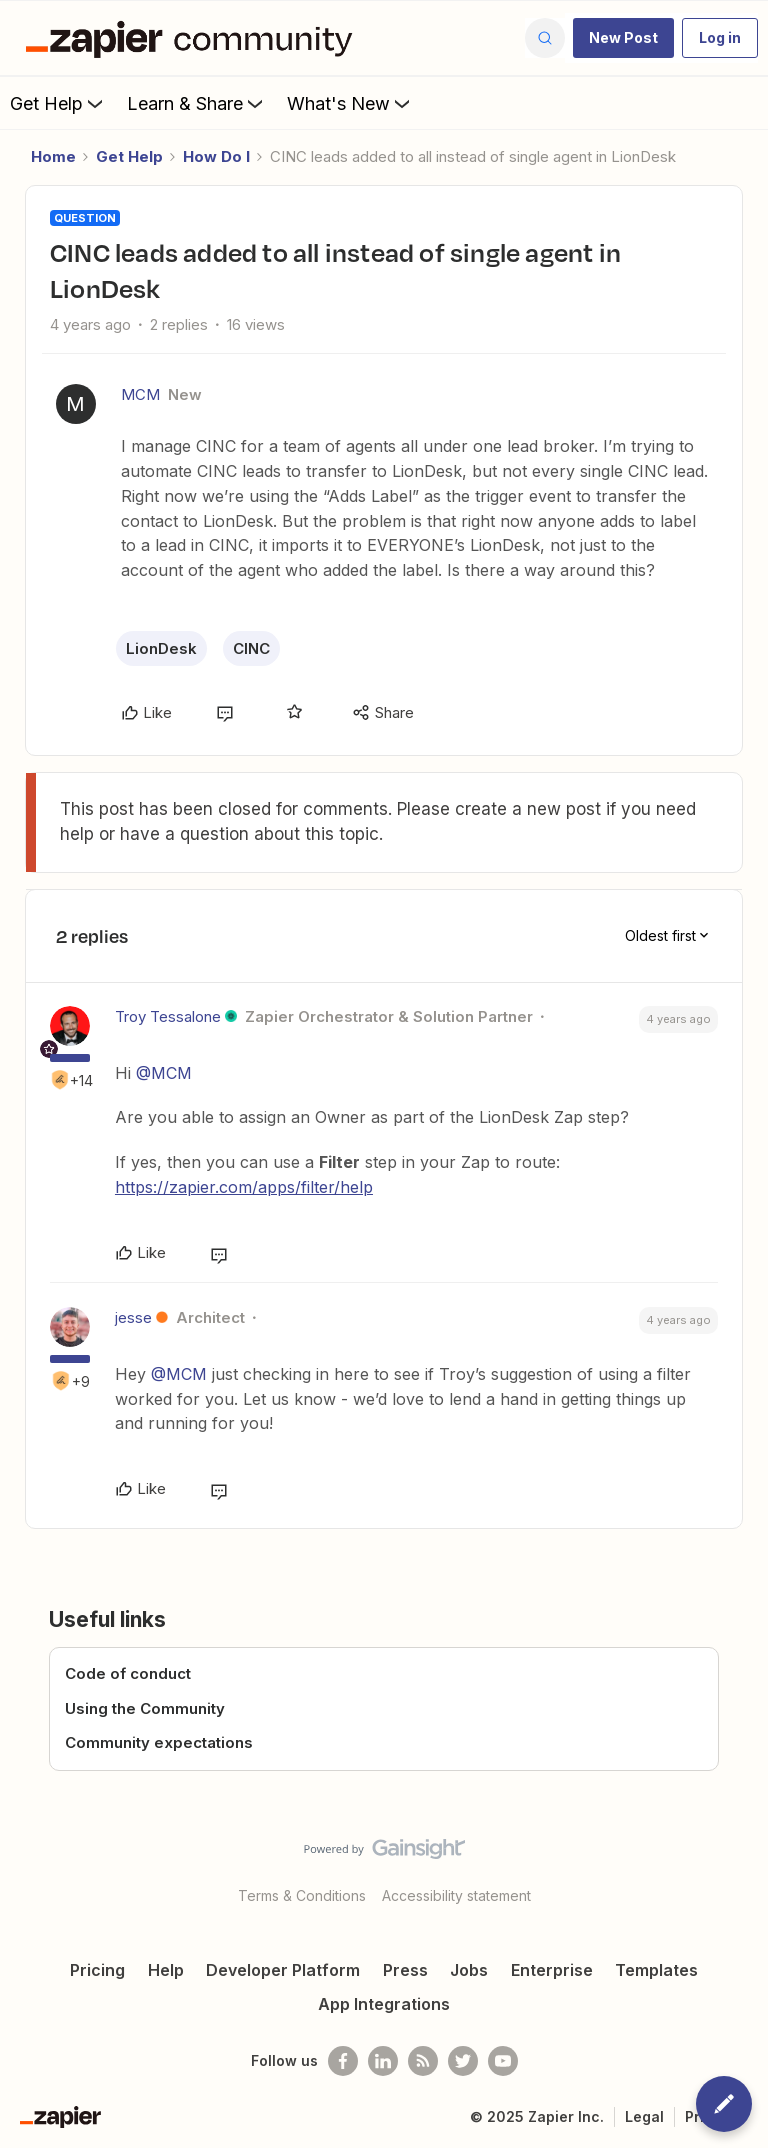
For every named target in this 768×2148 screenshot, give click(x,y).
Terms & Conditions (302, 1895)
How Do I (216, 156)
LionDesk (161, 648)
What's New (350, 103)
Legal (644, 2116)
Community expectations (159, 1742)
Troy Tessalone (168, 1016)
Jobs (469, 1970)
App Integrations (384, 2004)
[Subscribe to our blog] (423, 2061)
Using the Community (145, 1708)
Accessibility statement (456, 1895)
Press (405, 1970)
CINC (251, 648)
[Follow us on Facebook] (343, 2061)
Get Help (58, 103)
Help (166, 1970)
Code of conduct (128, 1673)
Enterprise (552, 1970)
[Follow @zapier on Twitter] (463, 2061)
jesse (133, 1317)
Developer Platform (283, 1970)
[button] (623, 38)
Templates (656, 1970)
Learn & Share (197, 103)
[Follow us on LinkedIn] (383, 2061)
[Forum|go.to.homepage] (194, 38)
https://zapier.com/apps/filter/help (244, 1187)
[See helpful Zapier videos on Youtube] (503, 2061)
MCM (140, 394)
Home (53, 156)
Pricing (97, 1970)
